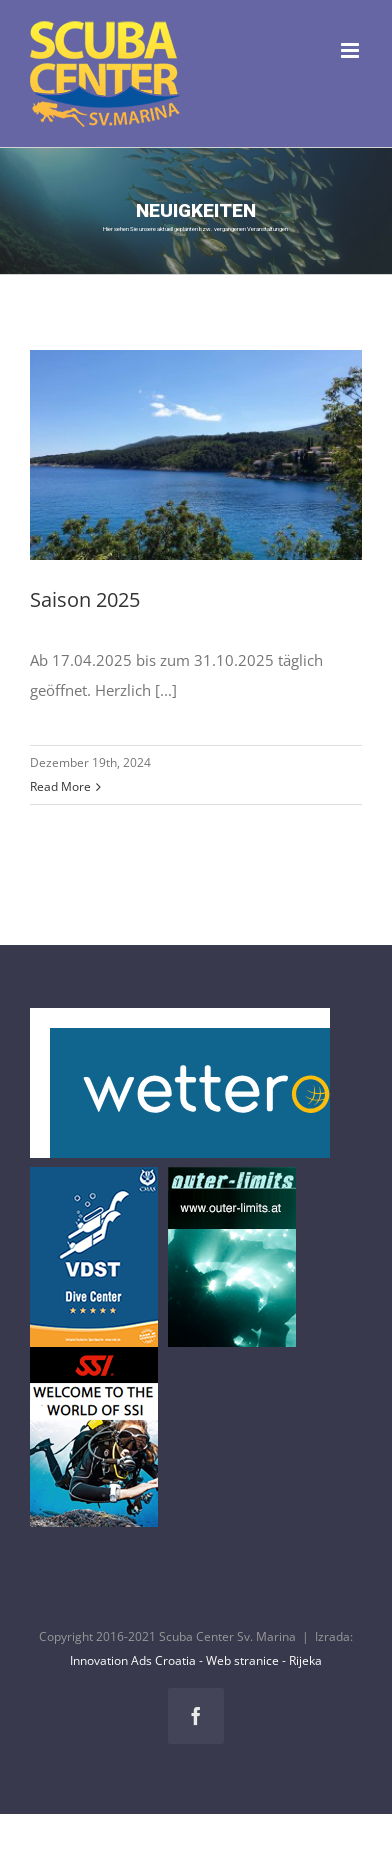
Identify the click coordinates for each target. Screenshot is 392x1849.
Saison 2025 (85, 599)
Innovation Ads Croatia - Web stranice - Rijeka (196, 1660)
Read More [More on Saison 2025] (60, 786)
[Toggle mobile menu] (351, 50)
